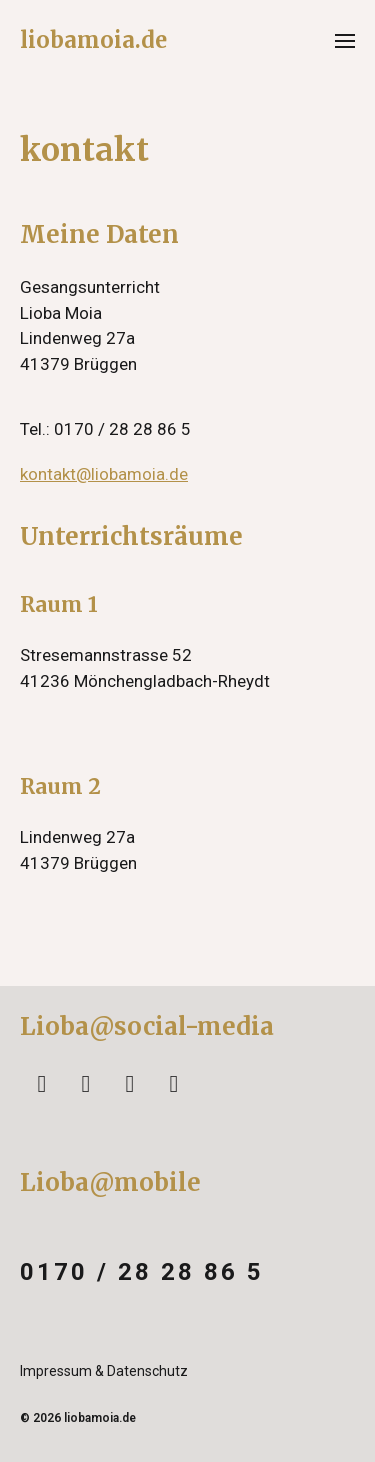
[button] (345, 40)
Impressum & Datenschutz (104, 1371)
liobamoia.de (93, 40)
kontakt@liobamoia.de (104, 474)
